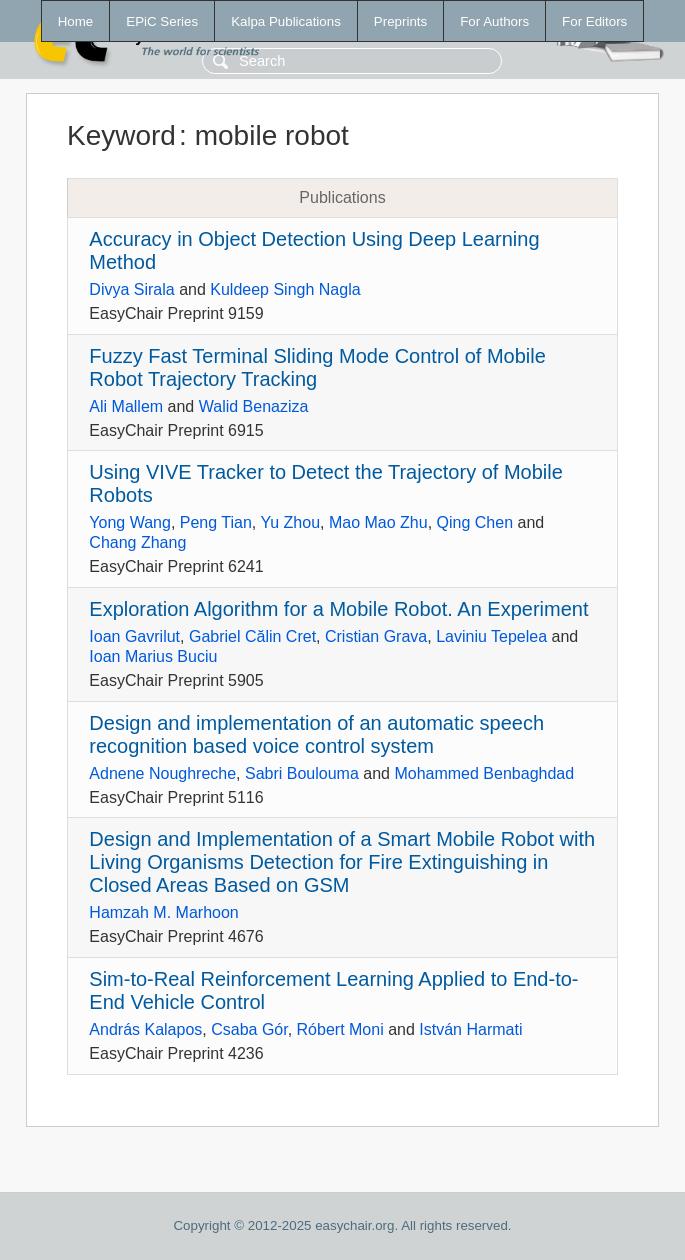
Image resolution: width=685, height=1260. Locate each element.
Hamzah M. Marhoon (163, 912)
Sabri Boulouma (302, 773)
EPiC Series (162, 21)
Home (76, 21)
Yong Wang (130, 522)
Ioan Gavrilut (134, 636)
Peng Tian (216, 522)
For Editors (594, 21)
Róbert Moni (340, 1029)
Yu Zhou (290, 522)
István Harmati (470, 1029)
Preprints (400, 21)
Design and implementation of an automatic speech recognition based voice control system (316, 734)
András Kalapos (145, 1029)
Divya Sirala (131, 289)
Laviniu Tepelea (491, 636)
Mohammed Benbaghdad (484, 773)
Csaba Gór (249, 1029)
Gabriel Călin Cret (252, 636)
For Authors (494, 21)
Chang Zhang (137, 542)
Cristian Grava (376, 636)
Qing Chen (475, 522)
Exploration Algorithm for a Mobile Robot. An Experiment (338, 609)
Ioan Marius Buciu (153, 656)
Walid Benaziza (254, 406)
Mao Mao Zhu (378, 522)
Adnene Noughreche (162, 773)
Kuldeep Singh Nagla (285, 289)
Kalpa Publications (286, 21)
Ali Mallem (126, 406)
